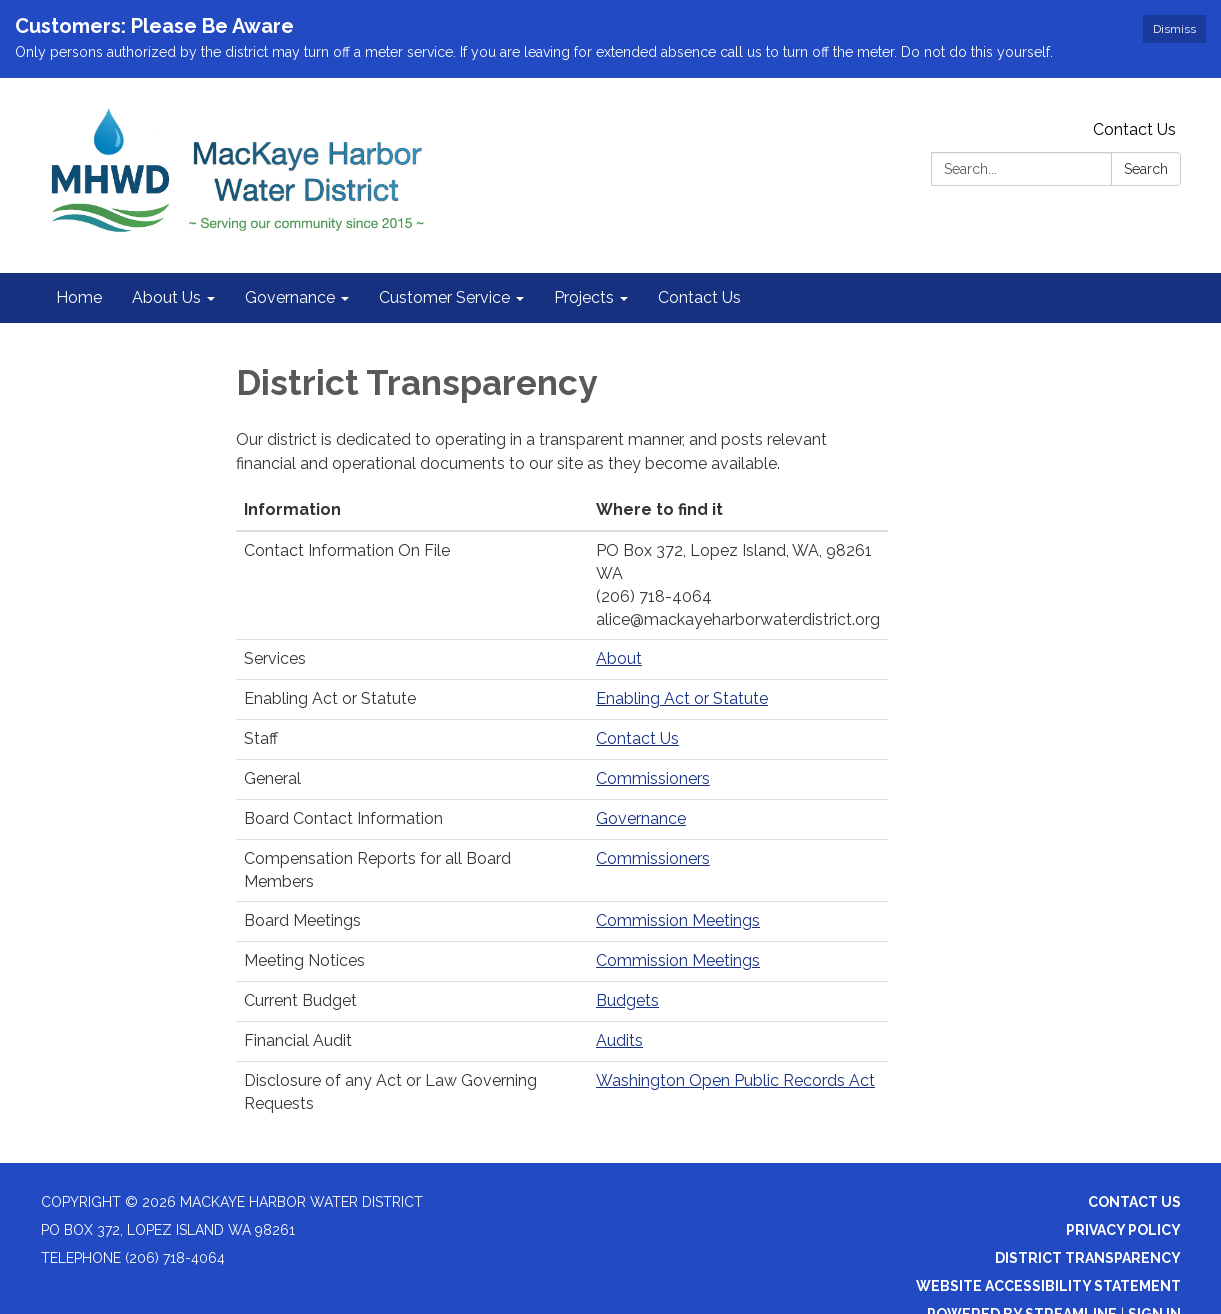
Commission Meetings (678, 920)
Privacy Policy (1123, 1230)
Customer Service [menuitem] (444, 297)
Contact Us (1134, 129)
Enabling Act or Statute (682, 698)
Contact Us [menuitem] (699, 297)
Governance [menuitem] (290, 297)
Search (1146, 169)
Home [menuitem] (79, 297)
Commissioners (653, 778)
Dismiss (1174, 29)
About (619, 658)
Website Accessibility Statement (1048, 1286)
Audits (619, 1040)
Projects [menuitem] (584, 297)
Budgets (627, 1000)
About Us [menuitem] (166, 297)
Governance (641, 818)
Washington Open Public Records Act (735, 1080)
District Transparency (1088, 1258)
